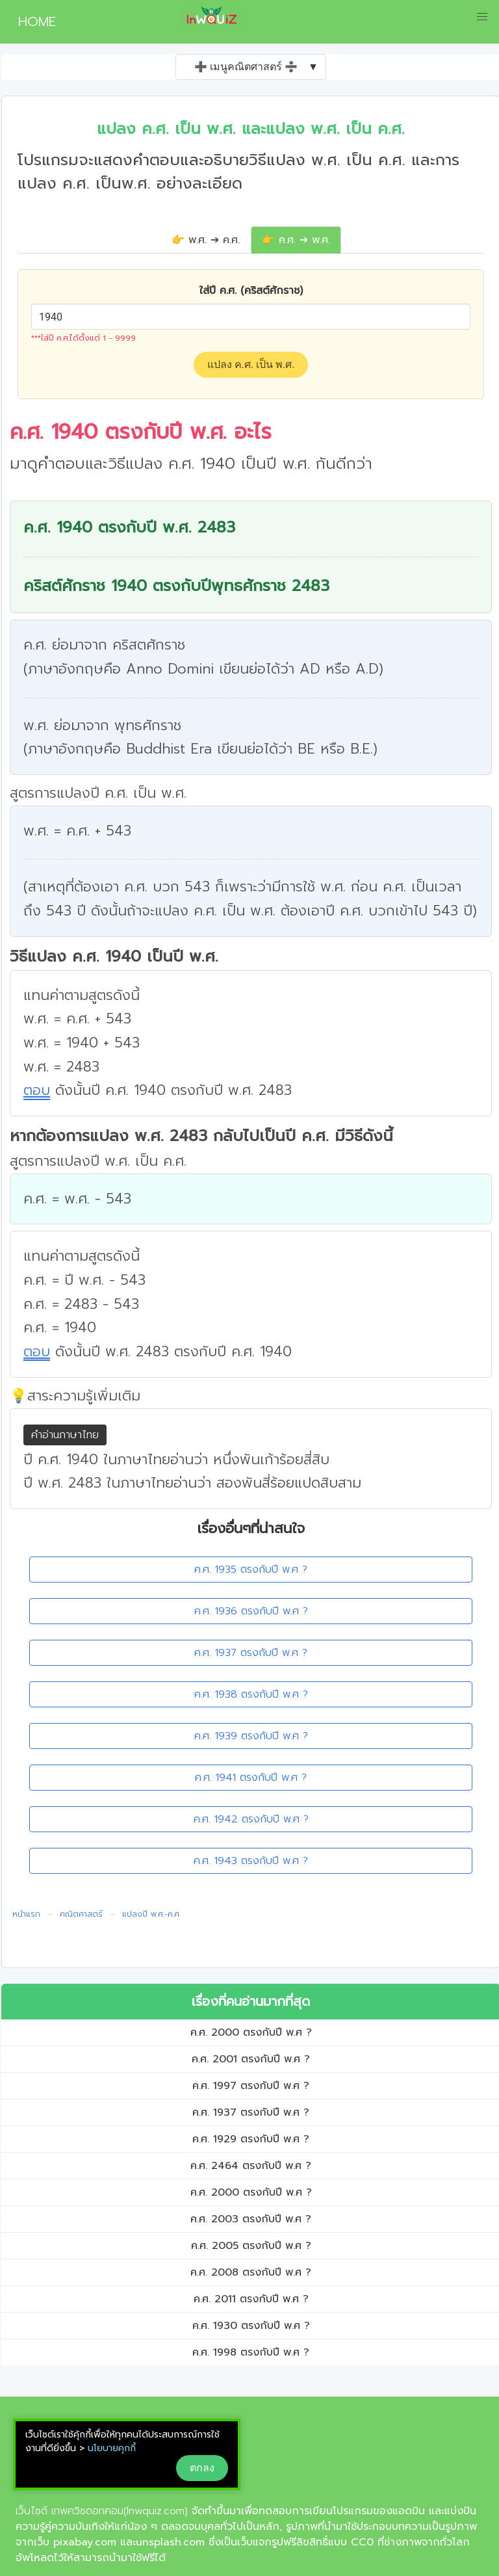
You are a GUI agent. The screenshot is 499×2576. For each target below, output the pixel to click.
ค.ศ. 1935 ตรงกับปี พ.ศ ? (250, 1569)
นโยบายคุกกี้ (112, 2448)
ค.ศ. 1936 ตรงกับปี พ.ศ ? (251, 1611)
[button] (482, 17)
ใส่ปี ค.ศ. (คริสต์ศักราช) (251, 290)
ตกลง (202, 2468)
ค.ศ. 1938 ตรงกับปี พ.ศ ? (251, 1694)
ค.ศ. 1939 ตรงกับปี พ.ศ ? (251, 1736)
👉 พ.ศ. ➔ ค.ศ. (206, 240)
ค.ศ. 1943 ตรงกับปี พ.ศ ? (251, 1861)
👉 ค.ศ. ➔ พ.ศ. (296, 240)
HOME (32, 21)
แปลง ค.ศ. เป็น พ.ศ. (251, 364)
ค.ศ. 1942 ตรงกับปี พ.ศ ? (251, 1819)
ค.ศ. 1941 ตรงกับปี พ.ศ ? (251, 1777)
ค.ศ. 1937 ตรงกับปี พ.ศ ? (250, 1653)
